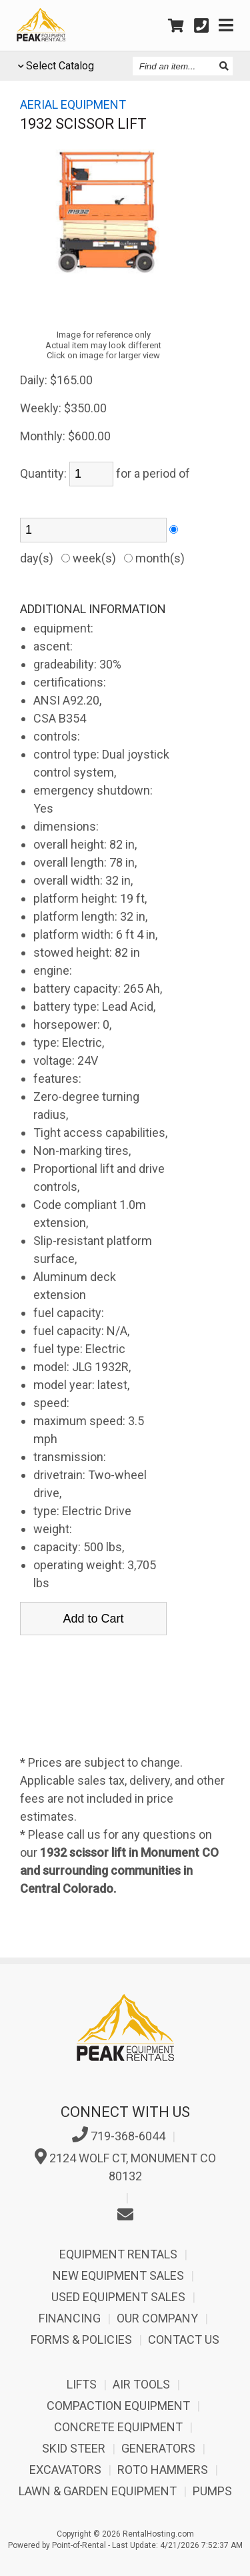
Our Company (157, 2318)
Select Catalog (60, 65)
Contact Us (183, 2339)
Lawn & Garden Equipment (98, 2491)
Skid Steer (73, 2448)
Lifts (82, 2384)
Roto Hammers (162, 2470)
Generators (158, 2448)
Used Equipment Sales (118, 2297)
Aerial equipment (73, 104)
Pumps (212, 2491)
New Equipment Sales (118, 2275)
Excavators (65, 2470)
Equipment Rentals (118, 2254)
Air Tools (141, 2384)
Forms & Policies (81, 2339)
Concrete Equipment (118, 2427)
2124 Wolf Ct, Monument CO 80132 (125, 2165)
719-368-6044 (118, 2134)
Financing (70, 2318)
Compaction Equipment (118, 2406)
